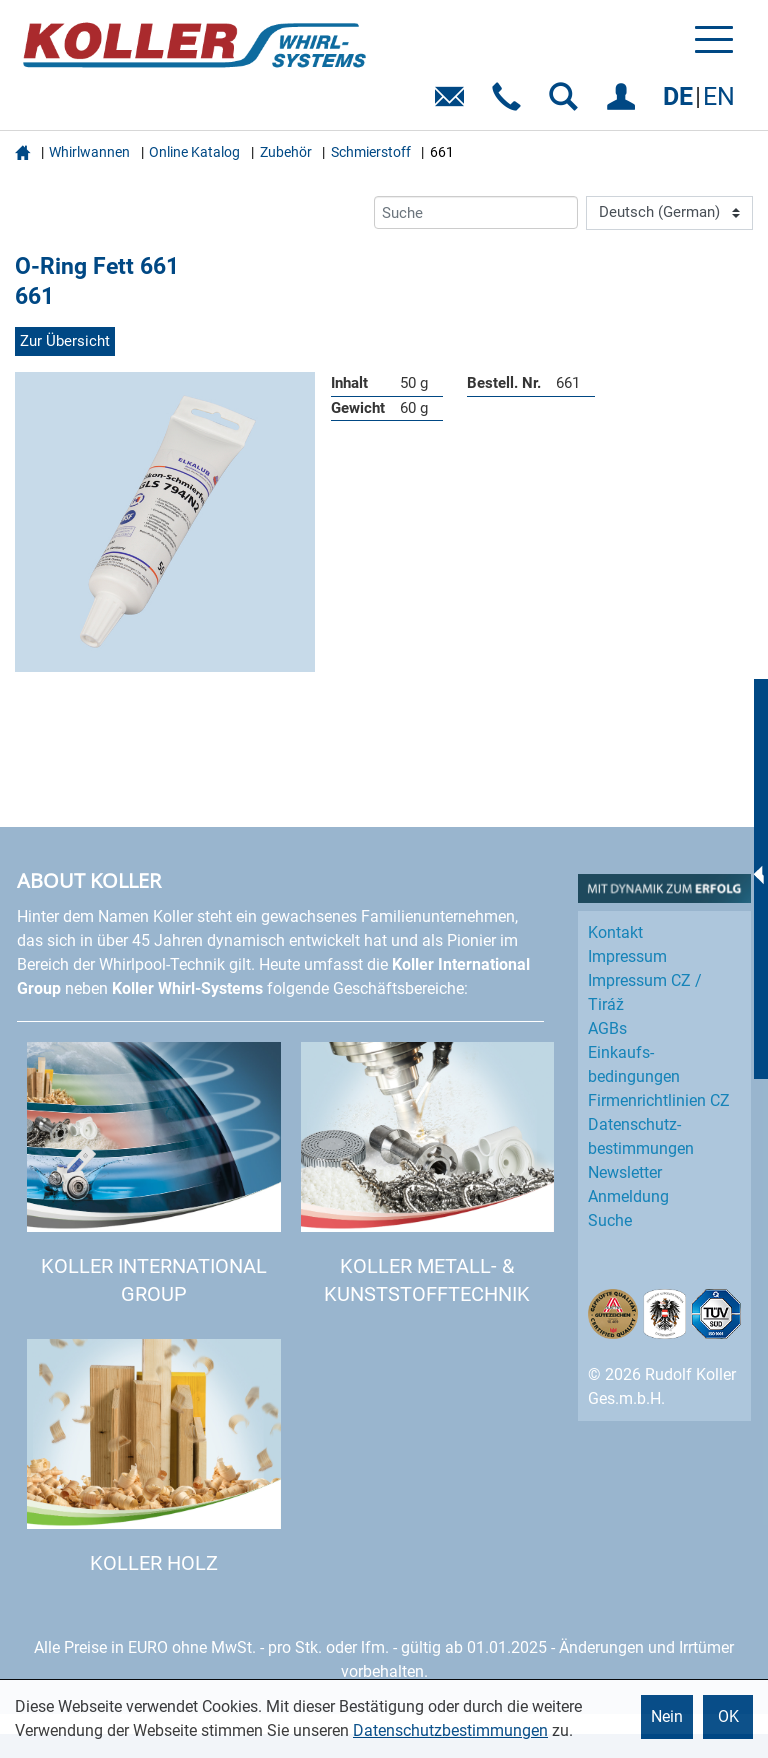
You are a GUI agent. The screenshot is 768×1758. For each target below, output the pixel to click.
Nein (667, 1716)
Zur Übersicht (65, 341)
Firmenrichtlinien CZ (659, 1100)
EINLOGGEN (624, 103)
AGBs (607, 1028)
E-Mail (453, 103)
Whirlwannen (89, 152)
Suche (610, 1220)
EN (719, 96)
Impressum (627, 956)
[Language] (669, 213)
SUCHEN (567, 103)
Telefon (510, 103)
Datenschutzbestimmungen (450, 1730)
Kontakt (615, 932)
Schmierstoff (371, 152)
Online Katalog (194, 152)
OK (728, 1716)
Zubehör (286, 152)
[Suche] (476, 212)
